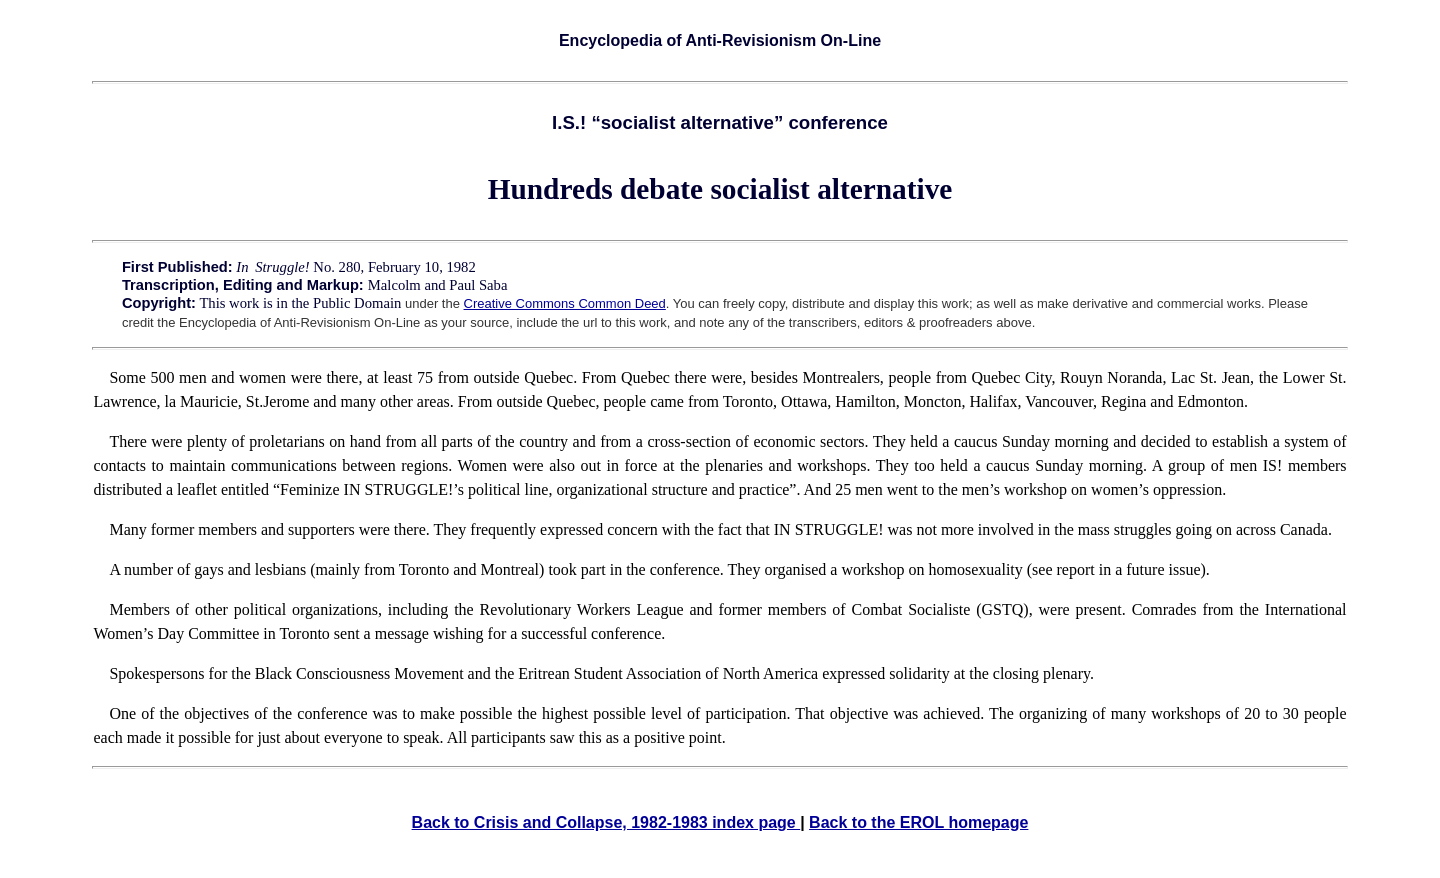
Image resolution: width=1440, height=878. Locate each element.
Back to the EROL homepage (918, 822)
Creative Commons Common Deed (565, 303)
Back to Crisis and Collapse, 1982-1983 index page (606, 822)
